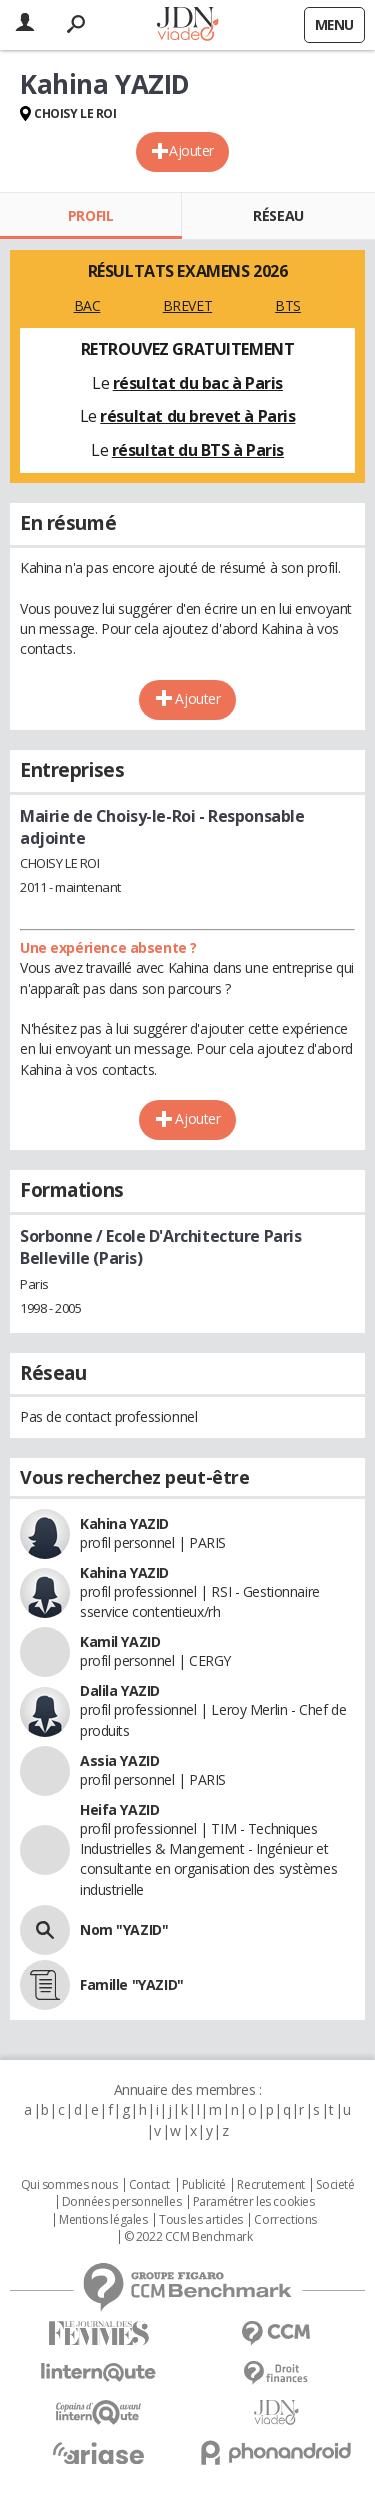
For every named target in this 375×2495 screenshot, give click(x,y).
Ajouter (191, 150)
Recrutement (270, 2185)
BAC (87, 305)
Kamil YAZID (120, 1641)
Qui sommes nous (69, 2185)
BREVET (187, 305)
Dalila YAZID (120, 1690)
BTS (288, 305)
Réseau (278, 215)
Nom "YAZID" (124, 1929)
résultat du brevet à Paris (197, 416)
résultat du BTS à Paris (198, 450)
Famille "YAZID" (132, 1984)
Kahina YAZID (124, 1523)
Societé (335, 2185)
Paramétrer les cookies (254, 2202)
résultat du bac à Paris (198, 383)
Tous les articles (201, 2220)
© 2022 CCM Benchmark (188, 2237)
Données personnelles (122, 2202)
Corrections (285, 2220)
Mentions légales (103, 2220)
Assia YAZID (119, 1760)
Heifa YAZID (119, 1809)
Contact (149, 2185)
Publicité (204, 2185)
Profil (90, 215)
